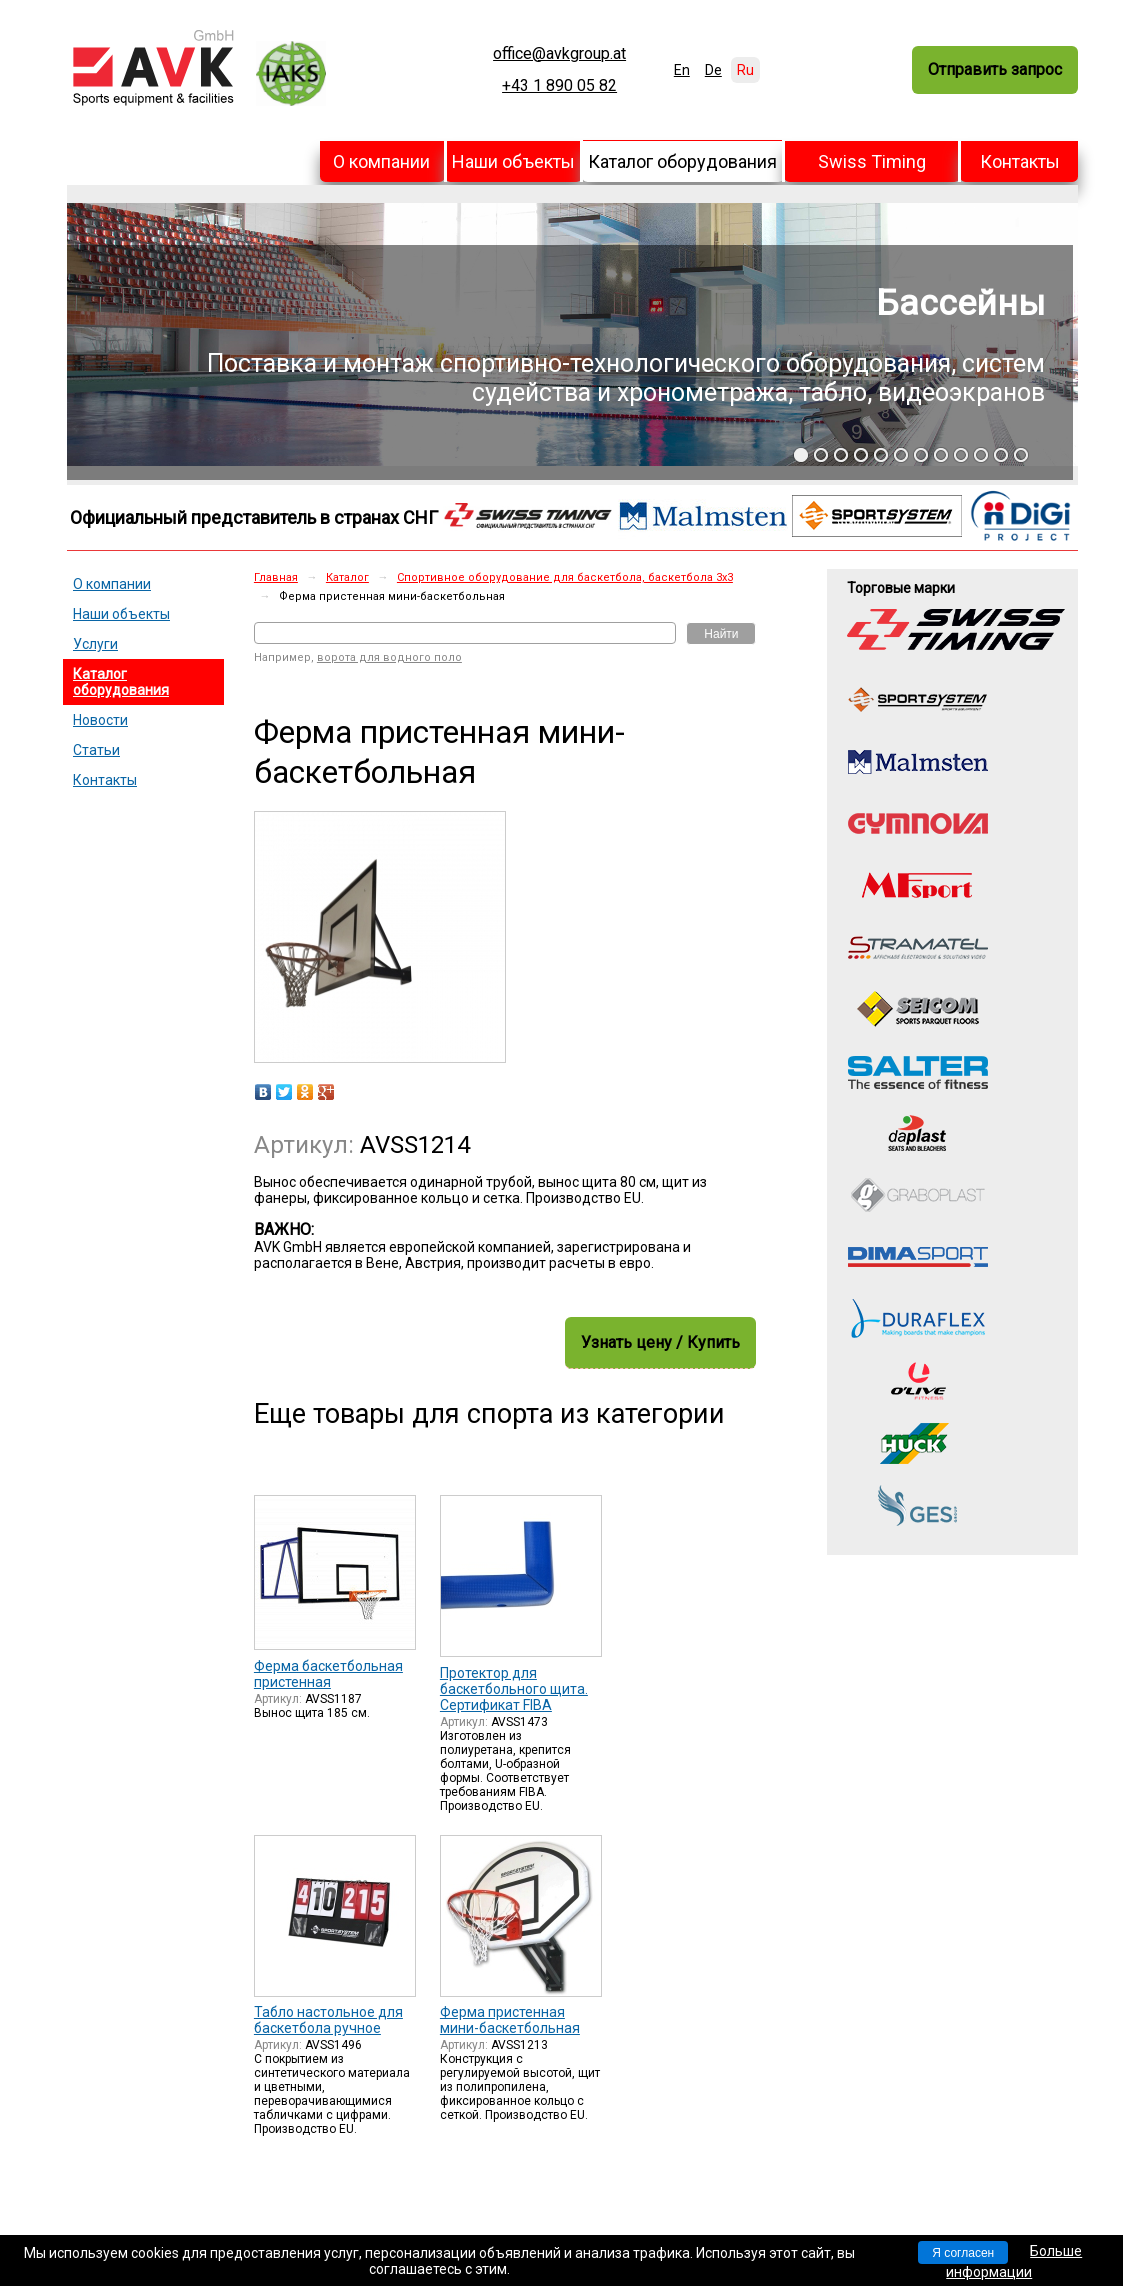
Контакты (1020, 161)
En (682, 70)
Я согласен (963, 2253)
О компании (381, 161)
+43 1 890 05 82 (559, 86)
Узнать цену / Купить (660, 1342)
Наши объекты (513, 161)
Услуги (95, 644)
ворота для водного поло (389, 657)
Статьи (96, 750)
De (713, 70)
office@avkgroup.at (559, 54)
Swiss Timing (872, 161)
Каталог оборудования (682, 161)
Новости (100, 720)
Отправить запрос (995, 69)
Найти (721, 634)
